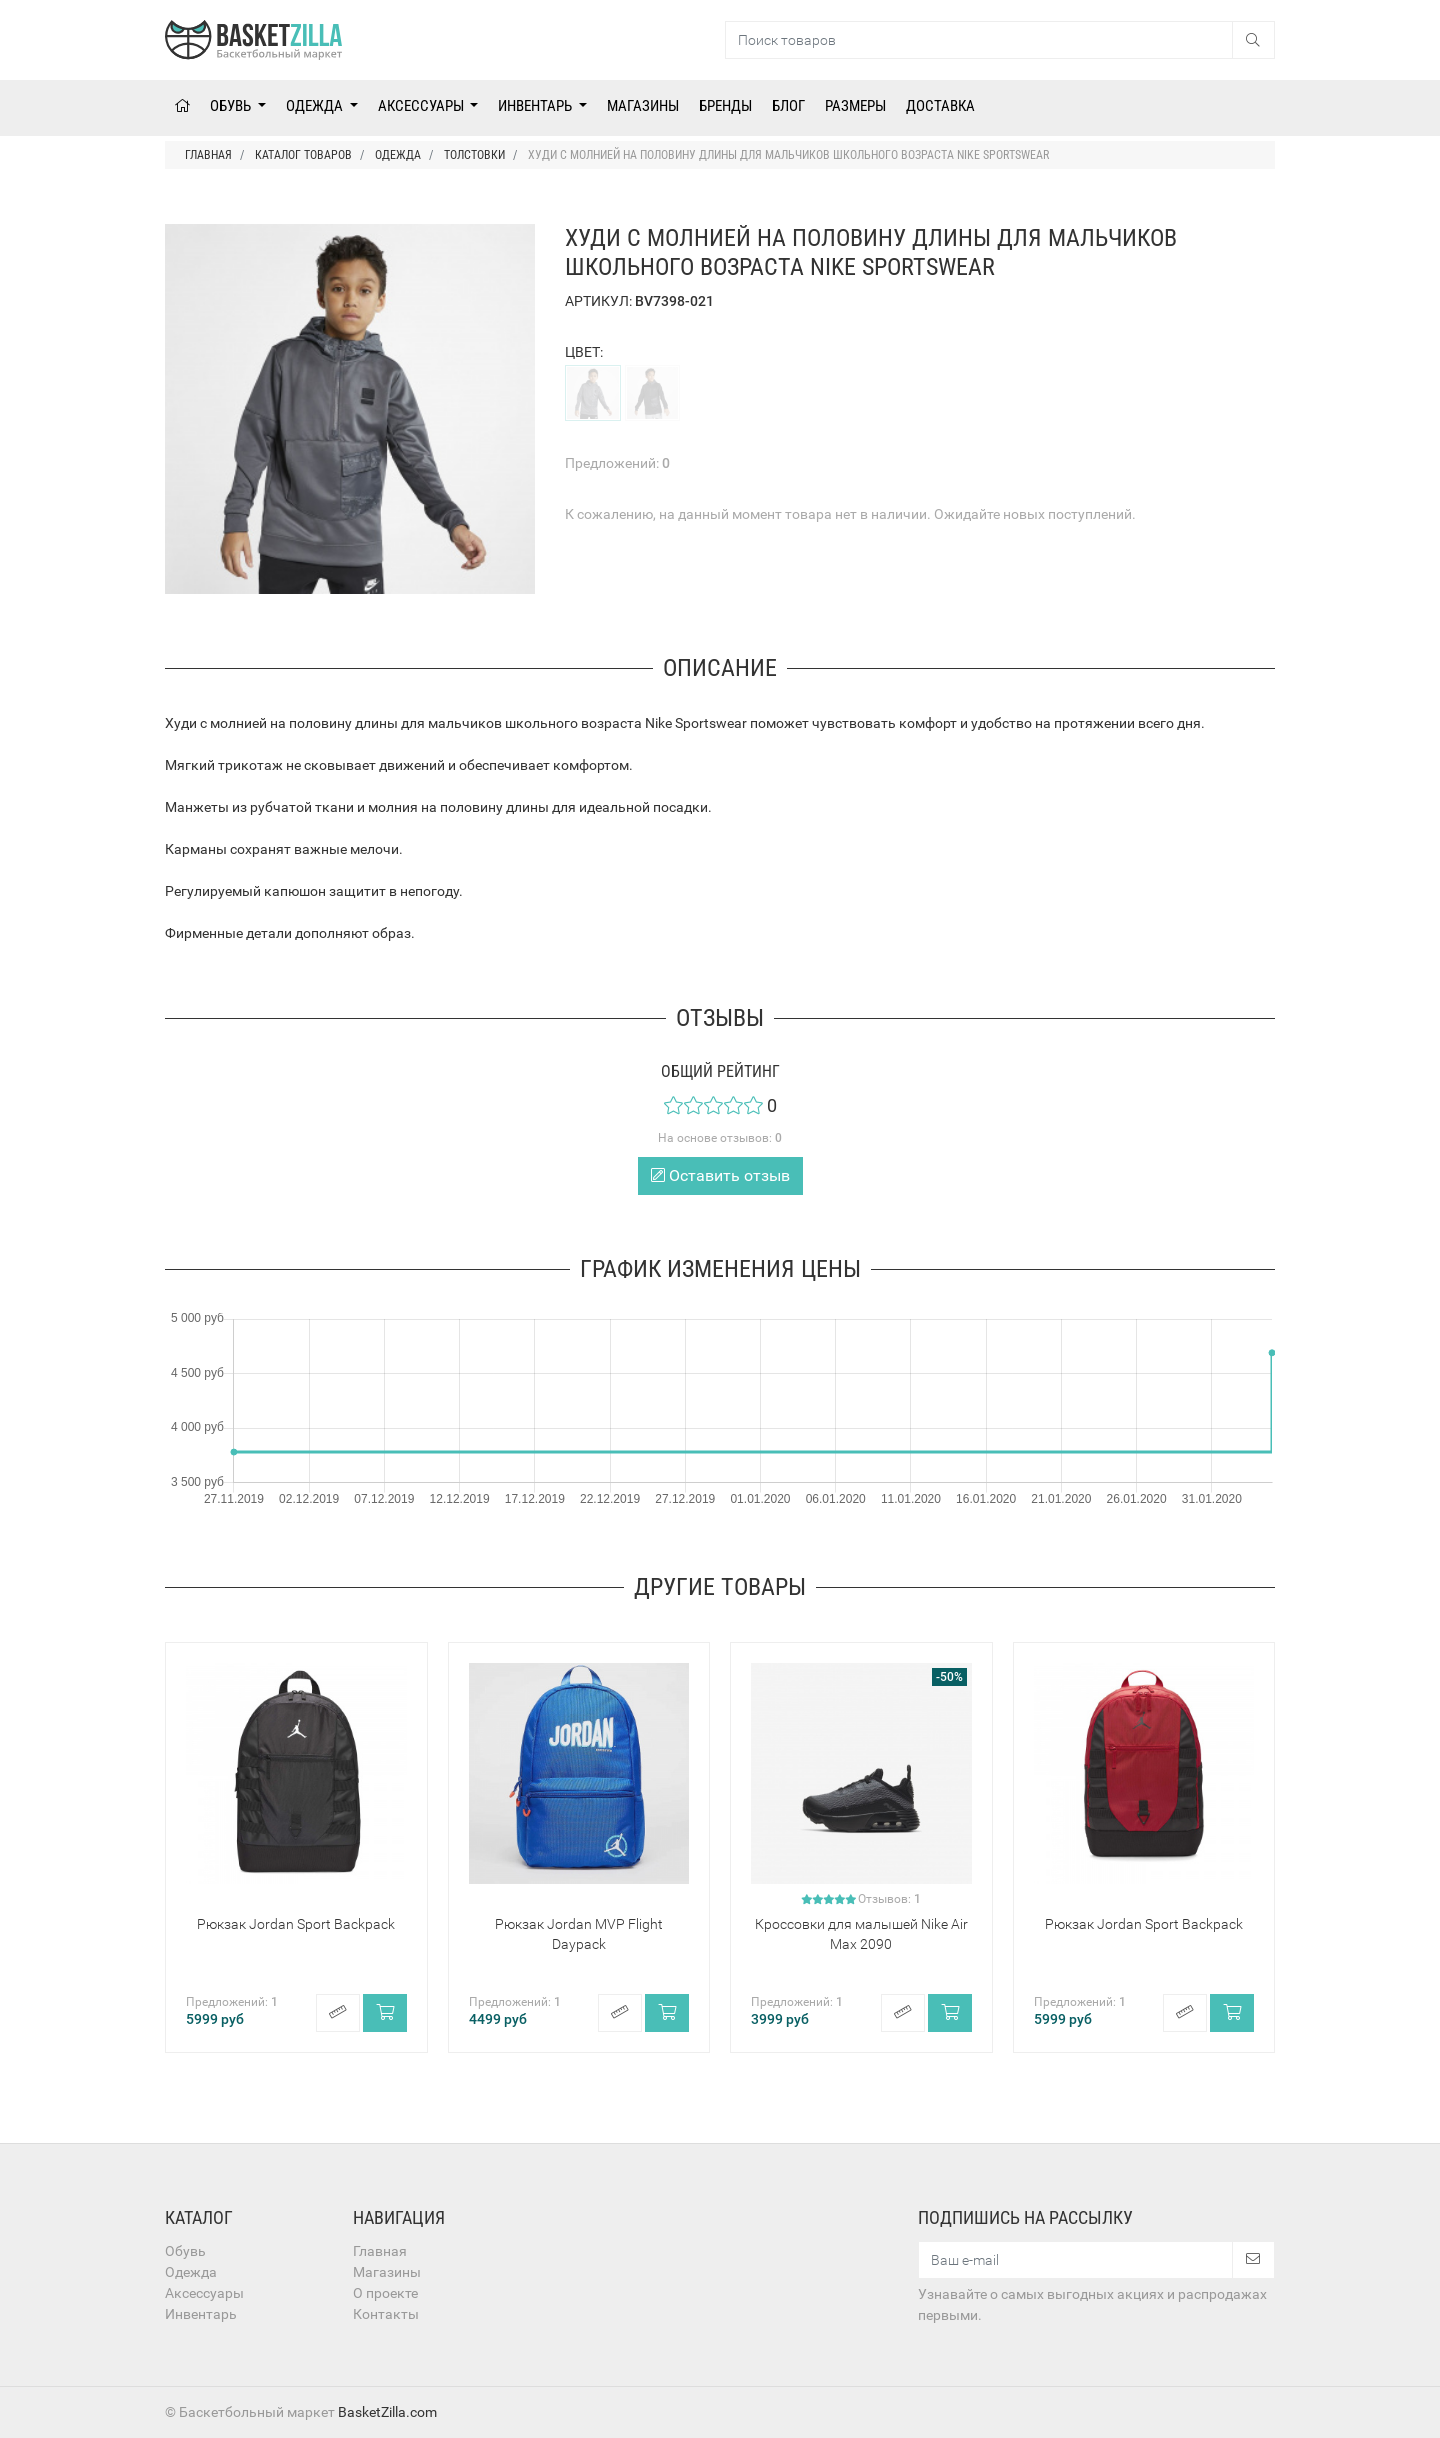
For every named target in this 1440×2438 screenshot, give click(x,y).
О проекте (385, 2293)
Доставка (940, 106)
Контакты (386, 2314)
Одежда (316, 106)
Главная (380, 2251)
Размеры (855, 106)
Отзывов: (889, 1899)
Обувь (232, 106)
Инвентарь (536, 106)
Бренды (725, 106)
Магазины (643, 106)
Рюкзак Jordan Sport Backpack (296, 1924)
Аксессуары (422, 106)
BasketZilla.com (387, 2412)
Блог (788, 106)
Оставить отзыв (720, 1175)
